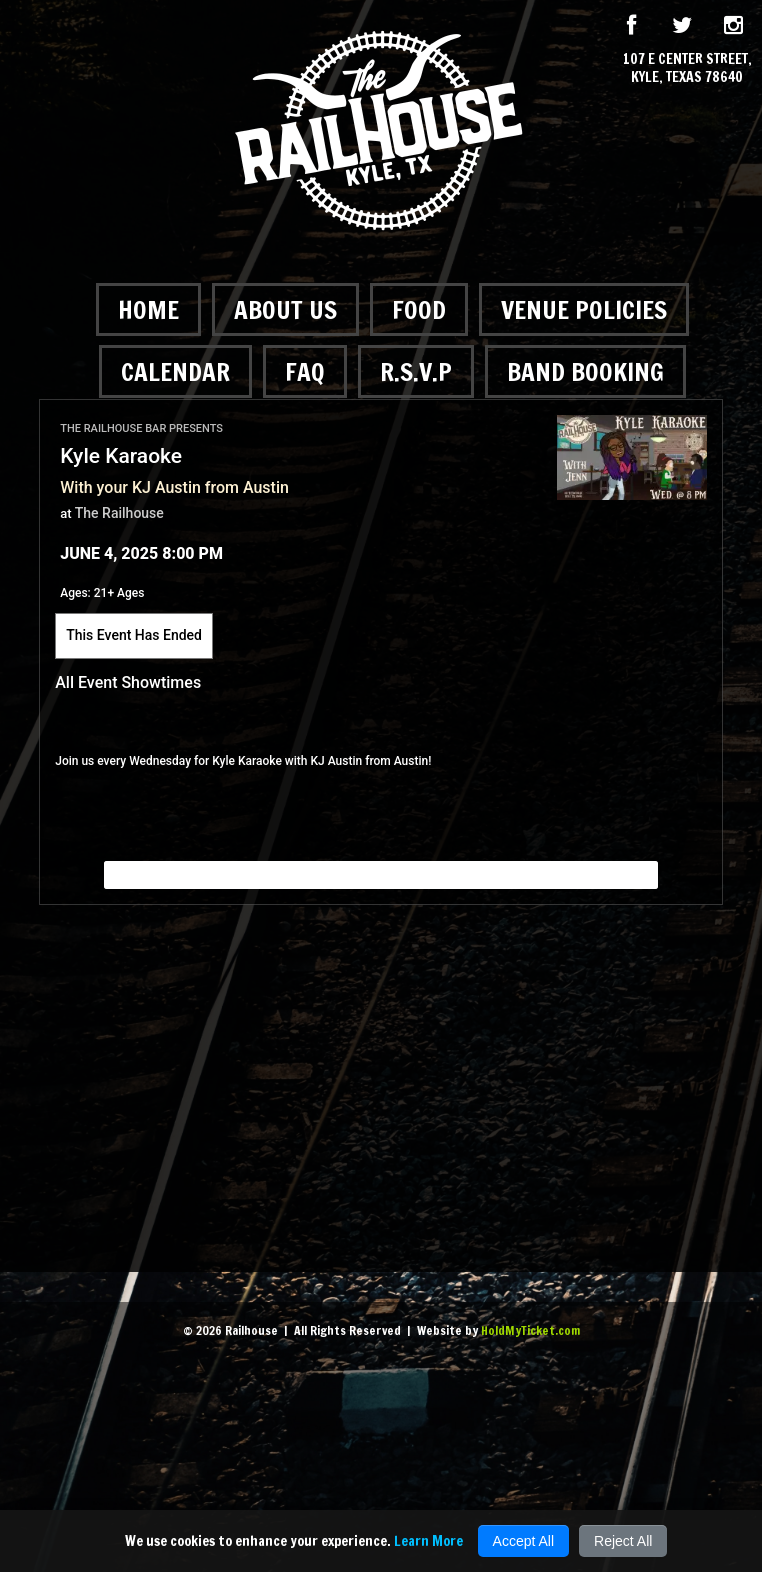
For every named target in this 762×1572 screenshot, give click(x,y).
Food (419, 309)
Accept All (523, 1541)
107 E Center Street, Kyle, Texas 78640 (687, 68)
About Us (285, 309)
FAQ (305, 371)
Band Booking (585, 371)
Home (148, 309)
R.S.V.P (416, 371)
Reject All (623, 1541)
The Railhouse (119, 513)
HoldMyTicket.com (530, 1330)
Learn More (428, 1541)
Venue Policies (584, 309)
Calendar (175, 371)
